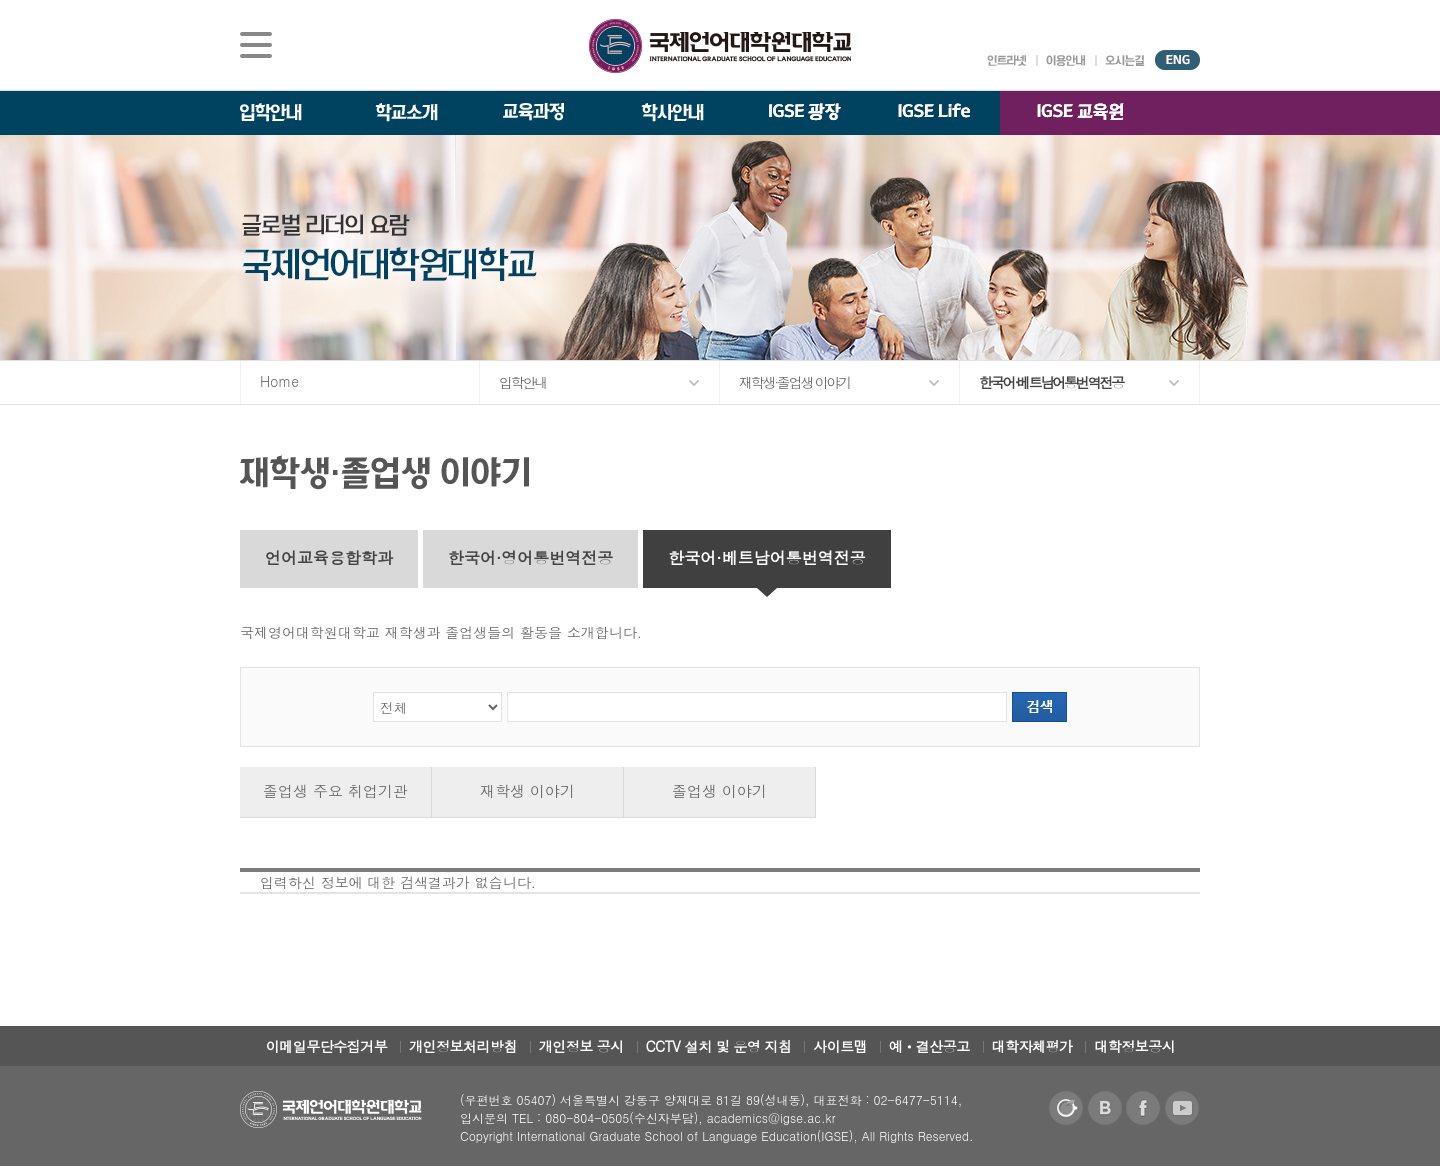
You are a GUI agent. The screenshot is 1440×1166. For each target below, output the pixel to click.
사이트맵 (840, 1046)
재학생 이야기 (527, 790)
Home (279, 381)
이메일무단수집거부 (327, 1046)
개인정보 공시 (581, 1046)
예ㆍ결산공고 (929, 1046)
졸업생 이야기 (719, 790)
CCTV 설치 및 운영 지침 (719, 1046)
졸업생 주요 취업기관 (335, 790)
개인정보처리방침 (463, 1046)
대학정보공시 (1134, 1046)
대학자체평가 (1032, 1046)
